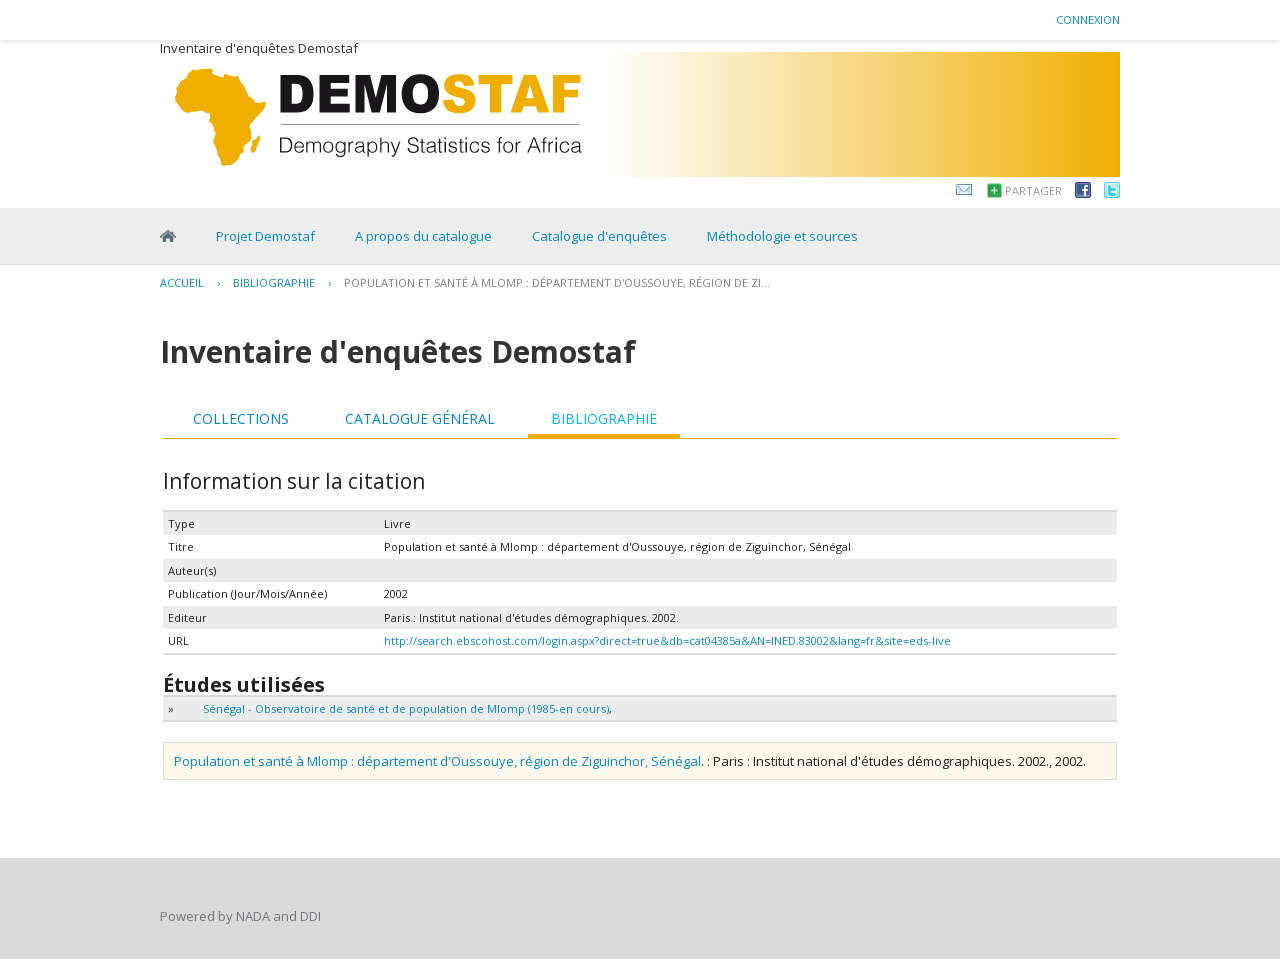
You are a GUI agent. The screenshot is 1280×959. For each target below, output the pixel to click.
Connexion (1088, 19)
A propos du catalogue (423, 236)
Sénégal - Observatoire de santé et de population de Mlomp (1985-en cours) (406, 708)
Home (168, 236)
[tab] (241, 419)
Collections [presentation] (241, 418)
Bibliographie (274, 282)
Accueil (182, 282)
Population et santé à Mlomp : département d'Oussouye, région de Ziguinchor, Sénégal (437, 761)
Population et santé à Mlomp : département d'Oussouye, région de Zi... (557, 282)
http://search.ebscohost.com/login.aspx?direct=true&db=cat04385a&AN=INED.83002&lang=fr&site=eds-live (667, 640)
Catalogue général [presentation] (420, 418)
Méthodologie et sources (782, 236)
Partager (1033, 190)
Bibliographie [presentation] (604, 418)
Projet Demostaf (265, 236)
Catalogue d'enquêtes (599, 236)
